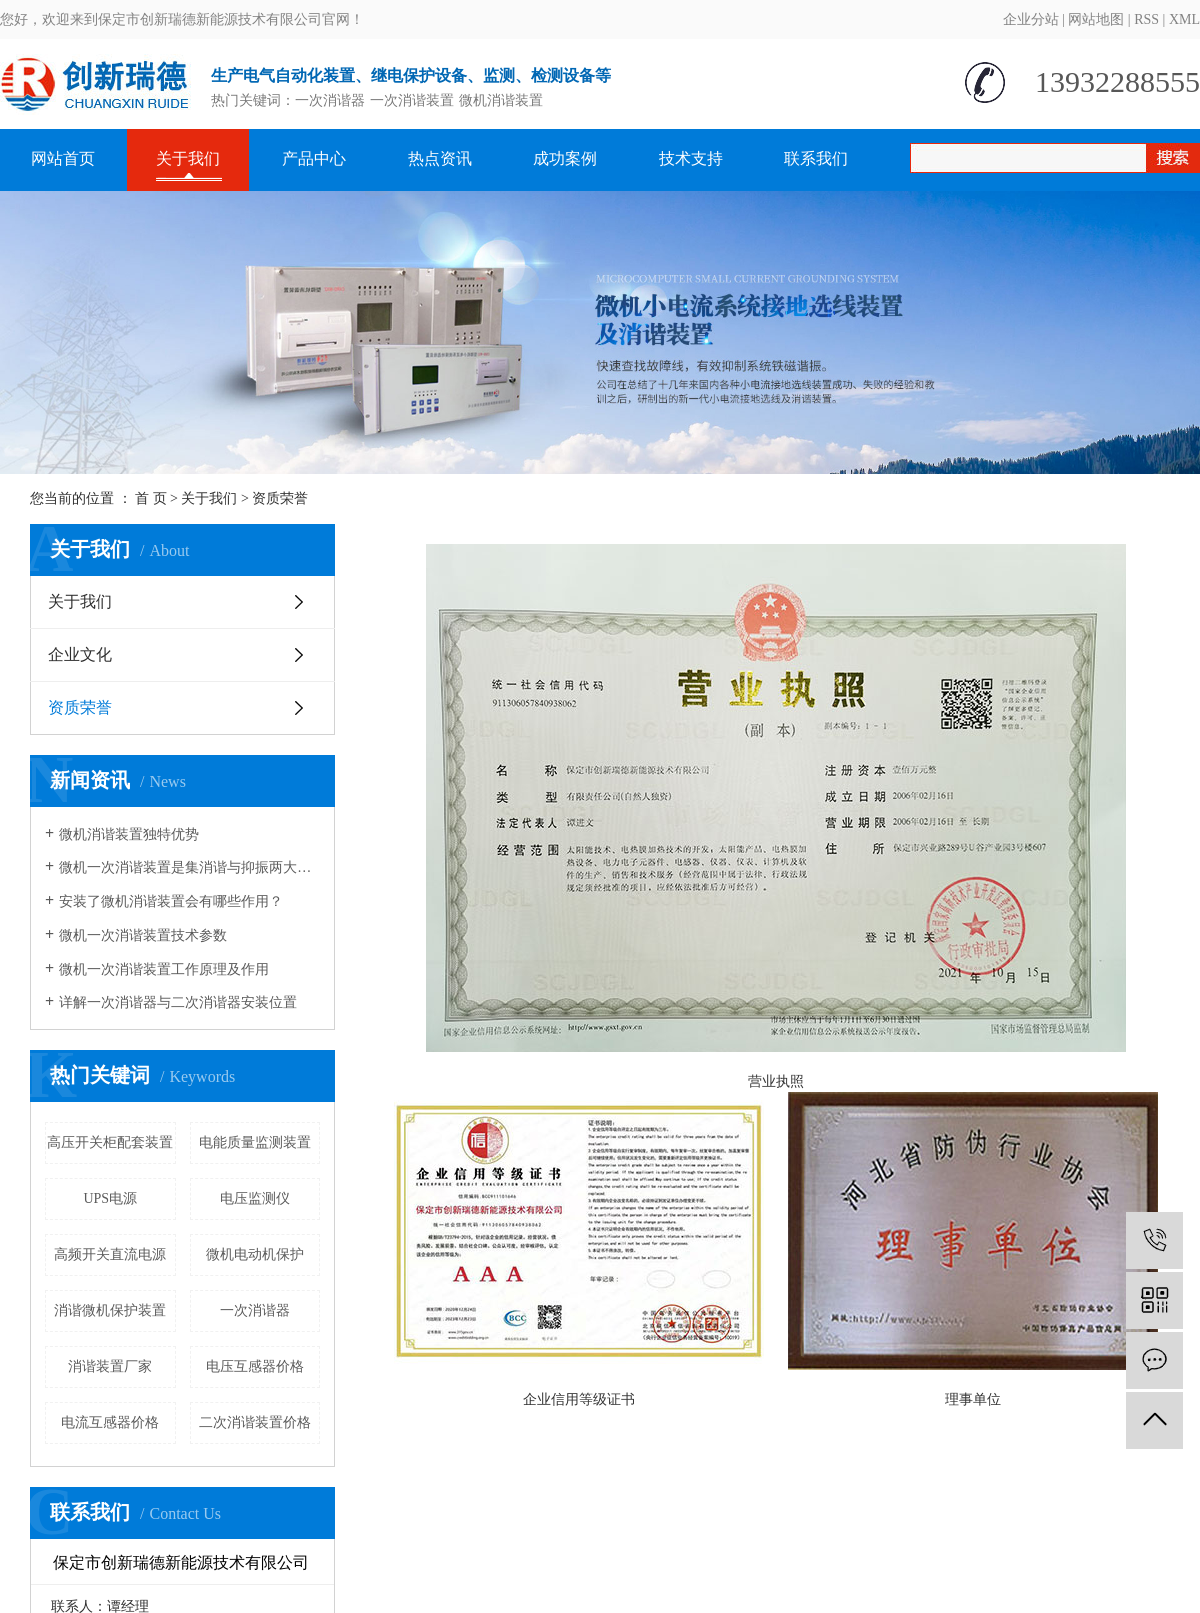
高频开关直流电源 (110, 1254)
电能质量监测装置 (255, 1142)
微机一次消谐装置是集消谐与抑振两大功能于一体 (189, 867)
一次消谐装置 (412, 100)
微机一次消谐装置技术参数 (143, 935)
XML (1184, 19)
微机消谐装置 (501, 100)
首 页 (151, 498)
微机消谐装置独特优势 (129, 834)
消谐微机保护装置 (110, 1310)
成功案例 (565, 158)
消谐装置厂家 (110, 1366)
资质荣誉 (80, 707)
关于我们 (188, 158)
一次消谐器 (330, 100)
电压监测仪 (255, 1198)
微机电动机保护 (255, 1254)
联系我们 (816, 158)
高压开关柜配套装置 (110, 1142)
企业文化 (80, 654)
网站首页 (63, 158)
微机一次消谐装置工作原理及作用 (164, 969)
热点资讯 (440, 158)
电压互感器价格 (255, 1366)
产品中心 (314, 158)
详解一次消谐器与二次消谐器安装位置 (178, 1002)
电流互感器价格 (110, 1422)
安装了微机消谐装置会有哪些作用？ (171, 901)
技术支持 (691, 158)
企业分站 (1031, 19)
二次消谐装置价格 (255, 1422)
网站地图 (1096, 19)
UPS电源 (110, 1198)
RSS (1146, 19)
